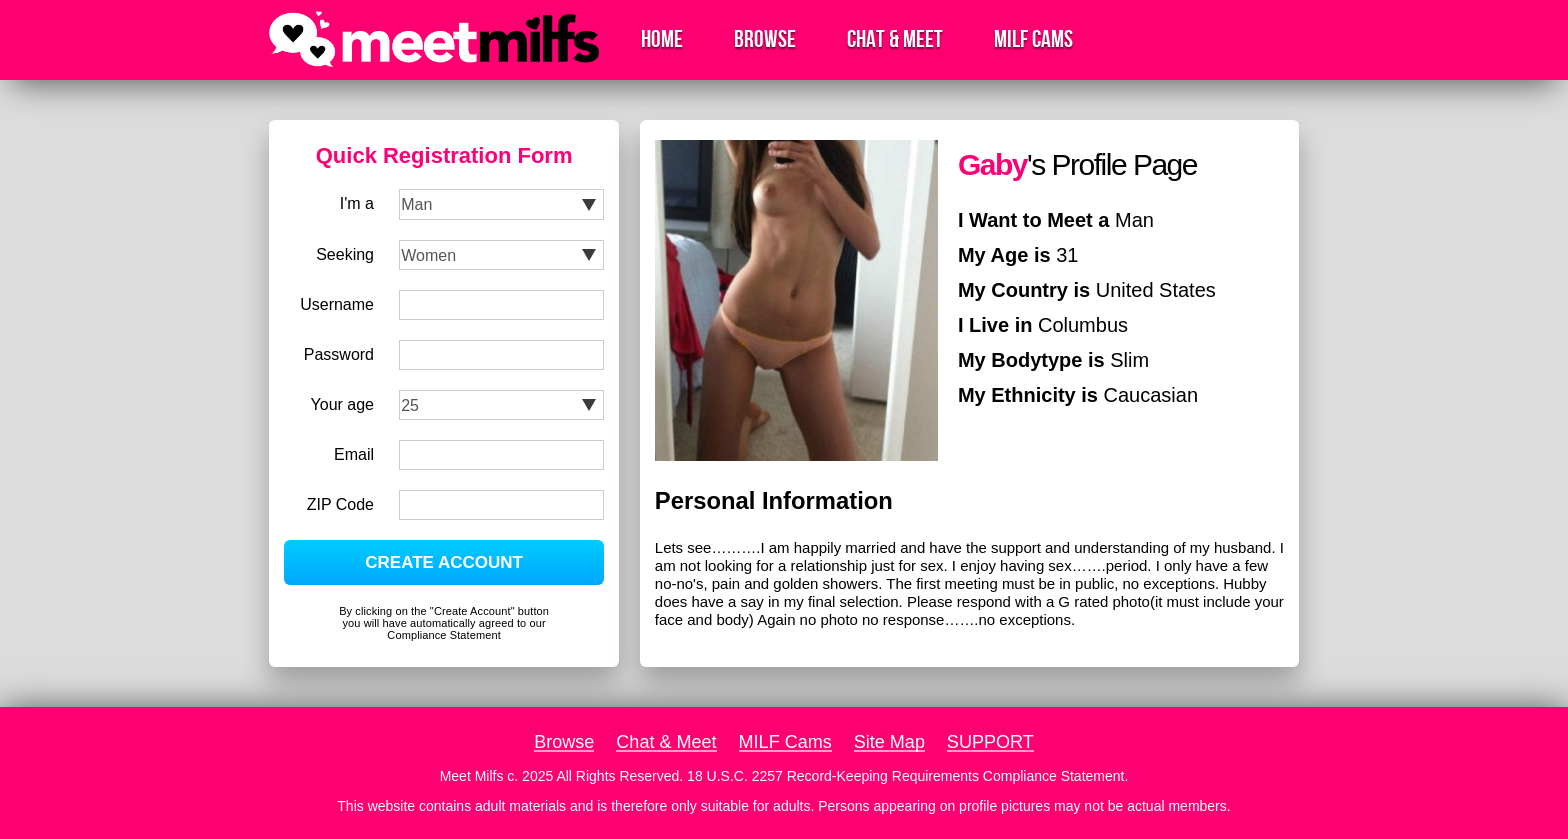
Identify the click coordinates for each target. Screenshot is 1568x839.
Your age (342, 404)
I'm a (357, 203)
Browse (765, 39)
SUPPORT (990, 742)
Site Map (889, 742)
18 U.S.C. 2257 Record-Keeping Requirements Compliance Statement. (907, 776)
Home (662, 39)
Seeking (345, 254)
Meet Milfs (472, 776)
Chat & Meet (895, 39)
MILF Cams (1033, 39)
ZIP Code (340, 504)
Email (354, 454)
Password (339, 354)
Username (337, 304)
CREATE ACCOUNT (444, 562)
